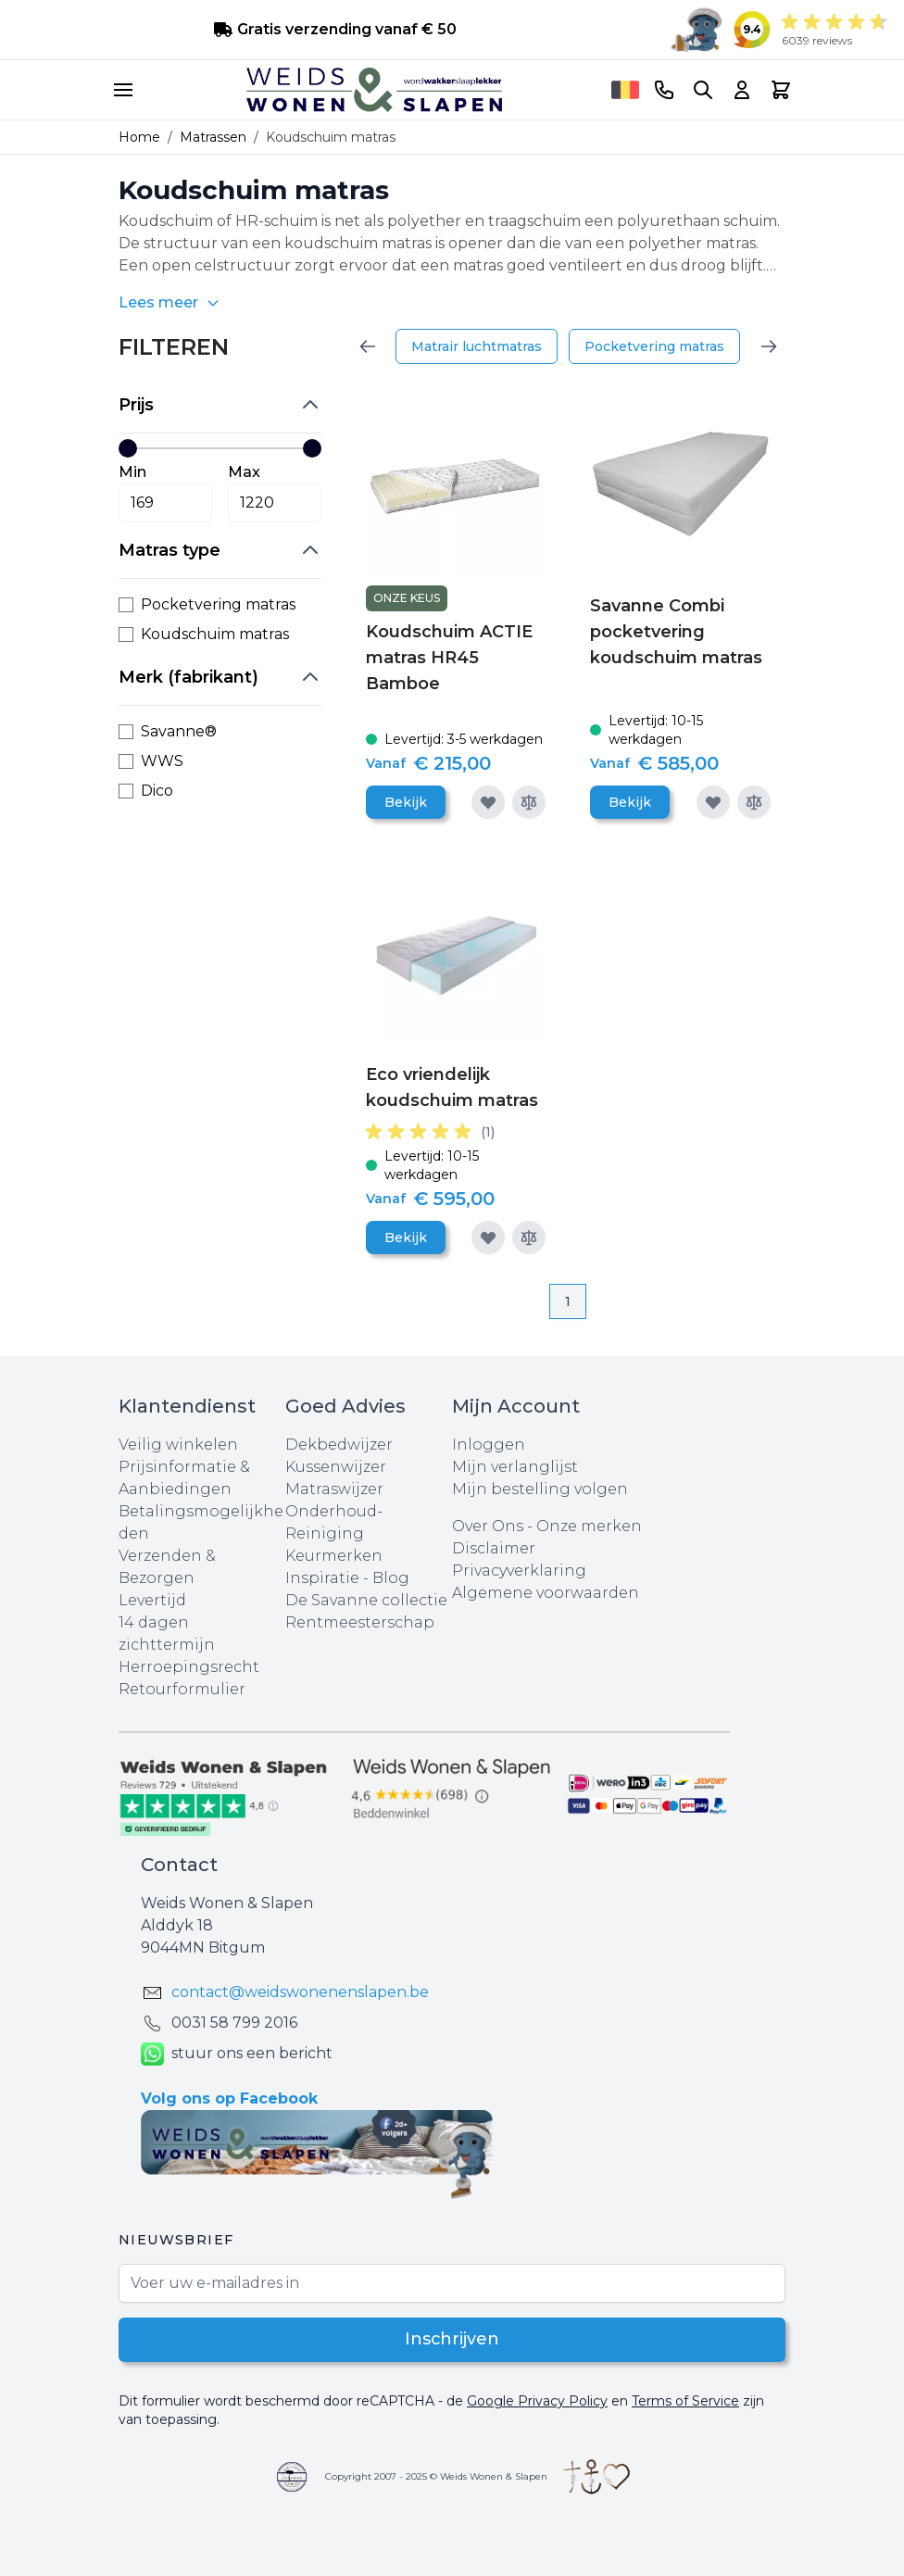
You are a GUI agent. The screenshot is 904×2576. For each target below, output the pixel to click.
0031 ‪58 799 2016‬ (234, 2022)
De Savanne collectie (366, 1600)
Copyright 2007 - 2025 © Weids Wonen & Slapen (436, 2476)
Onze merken (589, 1526)
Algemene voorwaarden (545, 1593)
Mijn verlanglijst (515, 1467)
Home (139, 137)
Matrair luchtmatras (476, 346)
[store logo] (374, 90)
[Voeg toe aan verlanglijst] (488, 802)
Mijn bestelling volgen (540, 1489)
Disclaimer (493, 1548)
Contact (179, 1864)
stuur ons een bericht (237, 2054)
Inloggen (488, 1444)
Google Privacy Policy (537, 2401)
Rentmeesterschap (359, 1622)
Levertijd (152, 1600)
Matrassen (213, 137)
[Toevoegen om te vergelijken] (529, 802)
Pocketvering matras (654, 346)
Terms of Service (685, 2401)
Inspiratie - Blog (347, 1578)
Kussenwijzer (335, 1467)
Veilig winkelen (178, 1444)
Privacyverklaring (519, 1570)
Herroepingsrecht (189, 1667)
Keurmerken (334, 1555)
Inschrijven (452, 2340)
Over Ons (487, 1526)
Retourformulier (182, 1689)
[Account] (741, 89)
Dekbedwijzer (339, 1444)
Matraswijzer (334, 1489)
